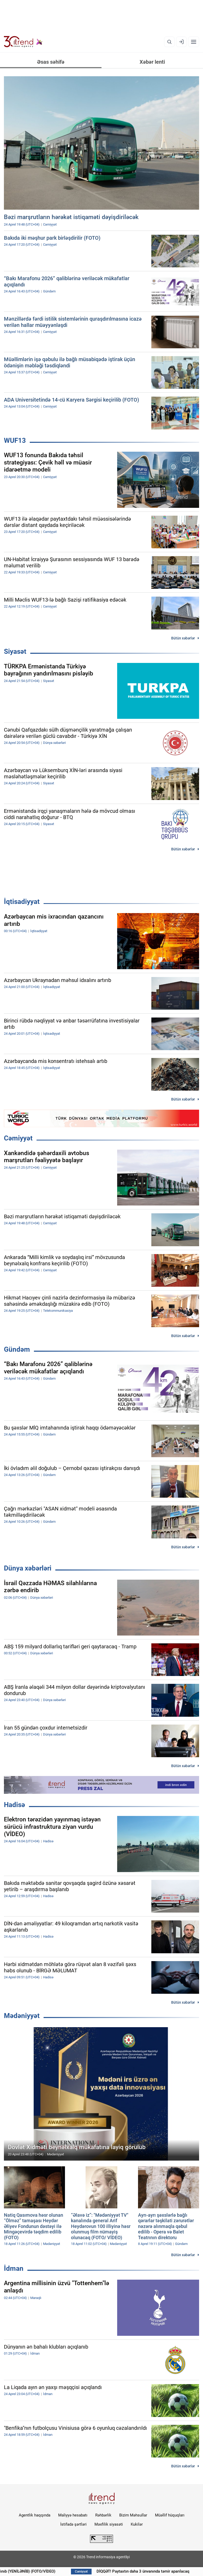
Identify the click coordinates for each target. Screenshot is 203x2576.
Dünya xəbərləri (27, 1568)
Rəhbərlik (103, 2515)
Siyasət (15, 651)
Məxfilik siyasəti (108, 2524)
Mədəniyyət (22, 2016)
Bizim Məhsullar (133, 2515)
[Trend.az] (23, 42)
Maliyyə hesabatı (72, 2515)
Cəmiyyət (18, 1138)
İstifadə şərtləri (73, 2524)
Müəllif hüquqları (169, 2515)
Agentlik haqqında (34, 2515)
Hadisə (14, 1805)
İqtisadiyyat (22, 901)
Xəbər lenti (152, 62)
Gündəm (17, 1349)
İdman (13, 2268)
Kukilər (137, 2524)
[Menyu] (193, 42)
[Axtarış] (169, 42)
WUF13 (15, 440)
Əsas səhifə (50, 62)
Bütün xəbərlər (183, 638)
